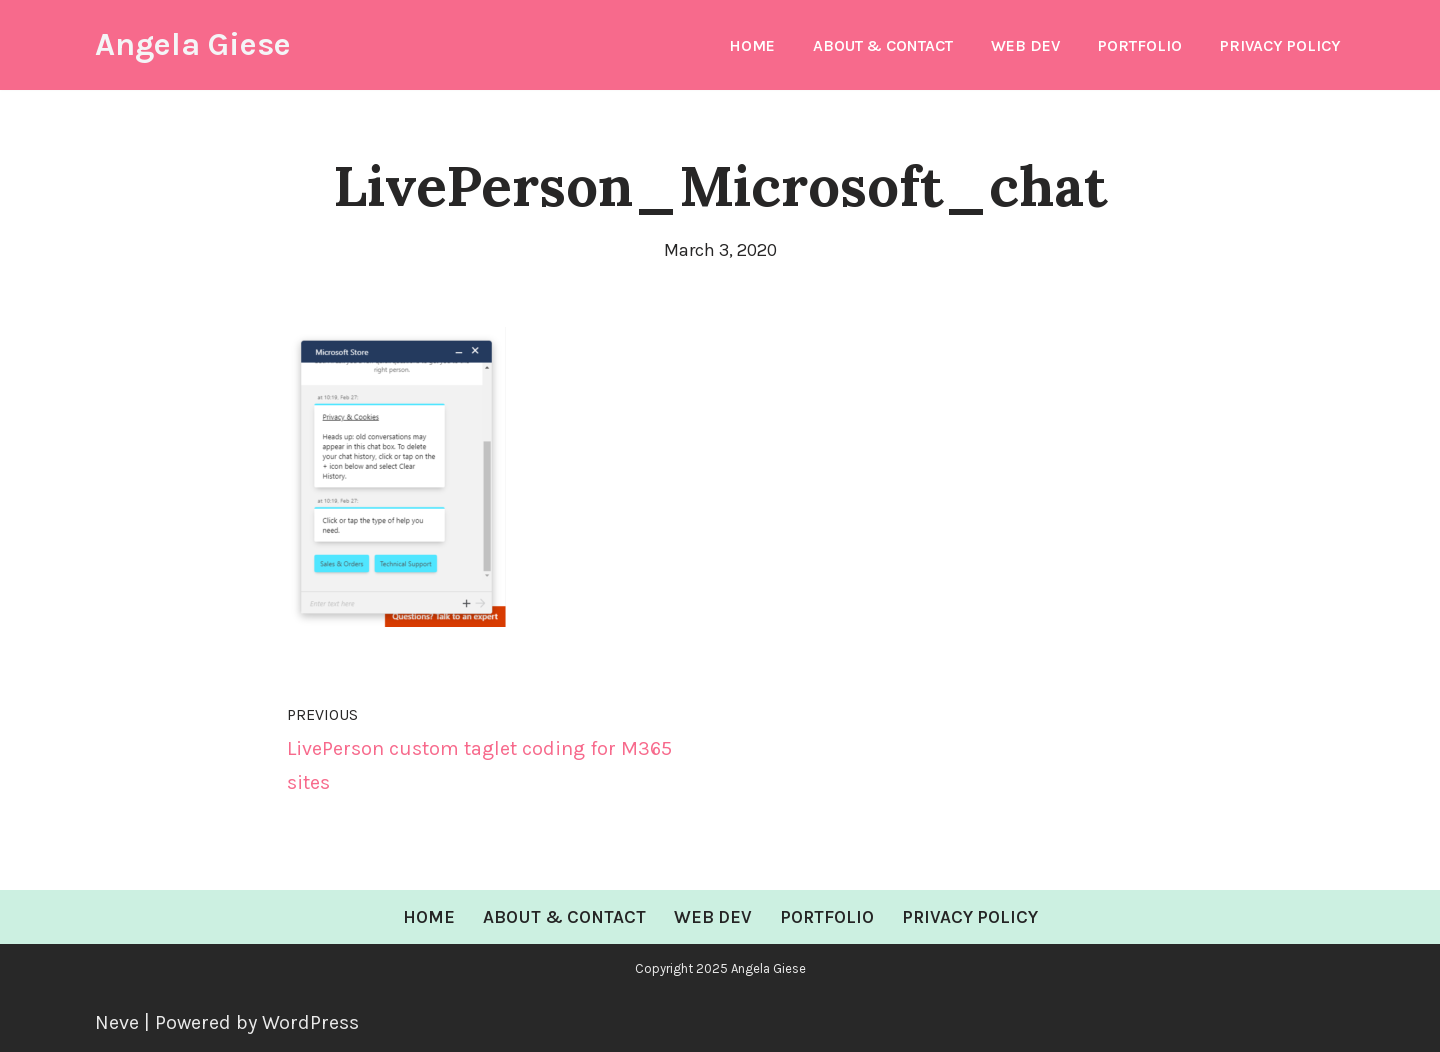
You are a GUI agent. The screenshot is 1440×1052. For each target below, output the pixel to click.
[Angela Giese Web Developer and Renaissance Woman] (193, 45)
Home (752, 45)
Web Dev (1025, 45)
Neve (117, 1022)
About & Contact (883, 45)
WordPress (310, 1022)
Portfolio (1140, 45)
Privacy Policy (1280, 45)
